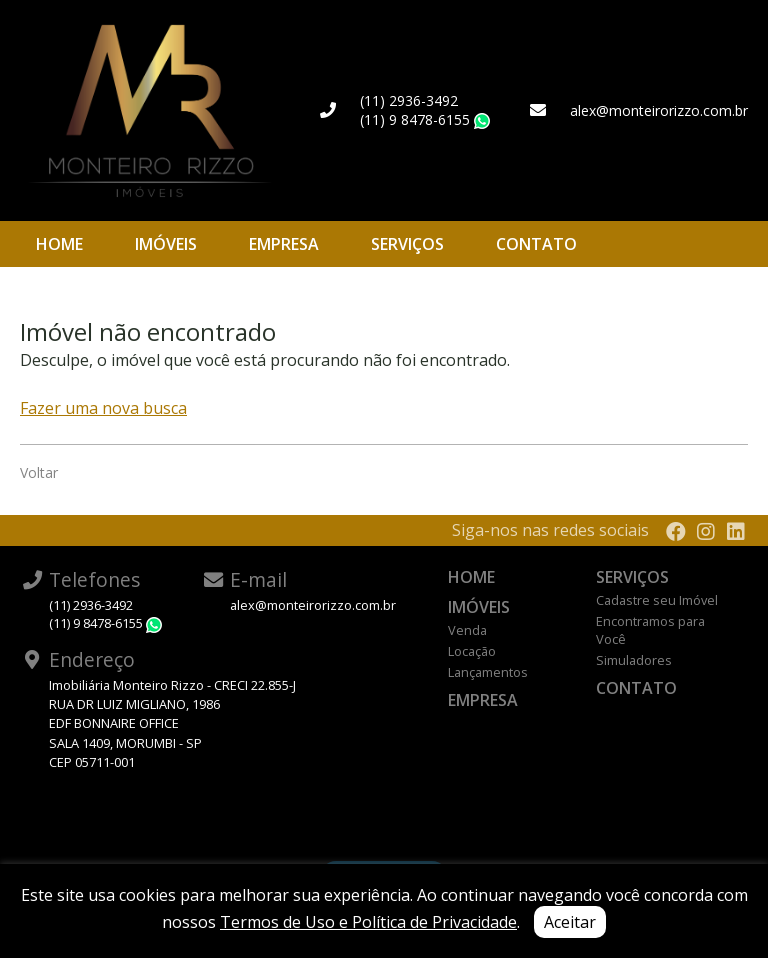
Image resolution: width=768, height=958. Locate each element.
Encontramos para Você (650, 630)
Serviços (407, 244)
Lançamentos (488, 672)
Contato (536, 244)
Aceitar (570, 922)
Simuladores (634, 660)
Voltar (39, 472)
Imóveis (166, 244)
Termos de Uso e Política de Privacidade (368, 922)
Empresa (284, 244)
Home (59, 244)
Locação (472, 651)
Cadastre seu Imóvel (657, 600)
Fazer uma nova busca (103, 408)
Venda (467, 630)
